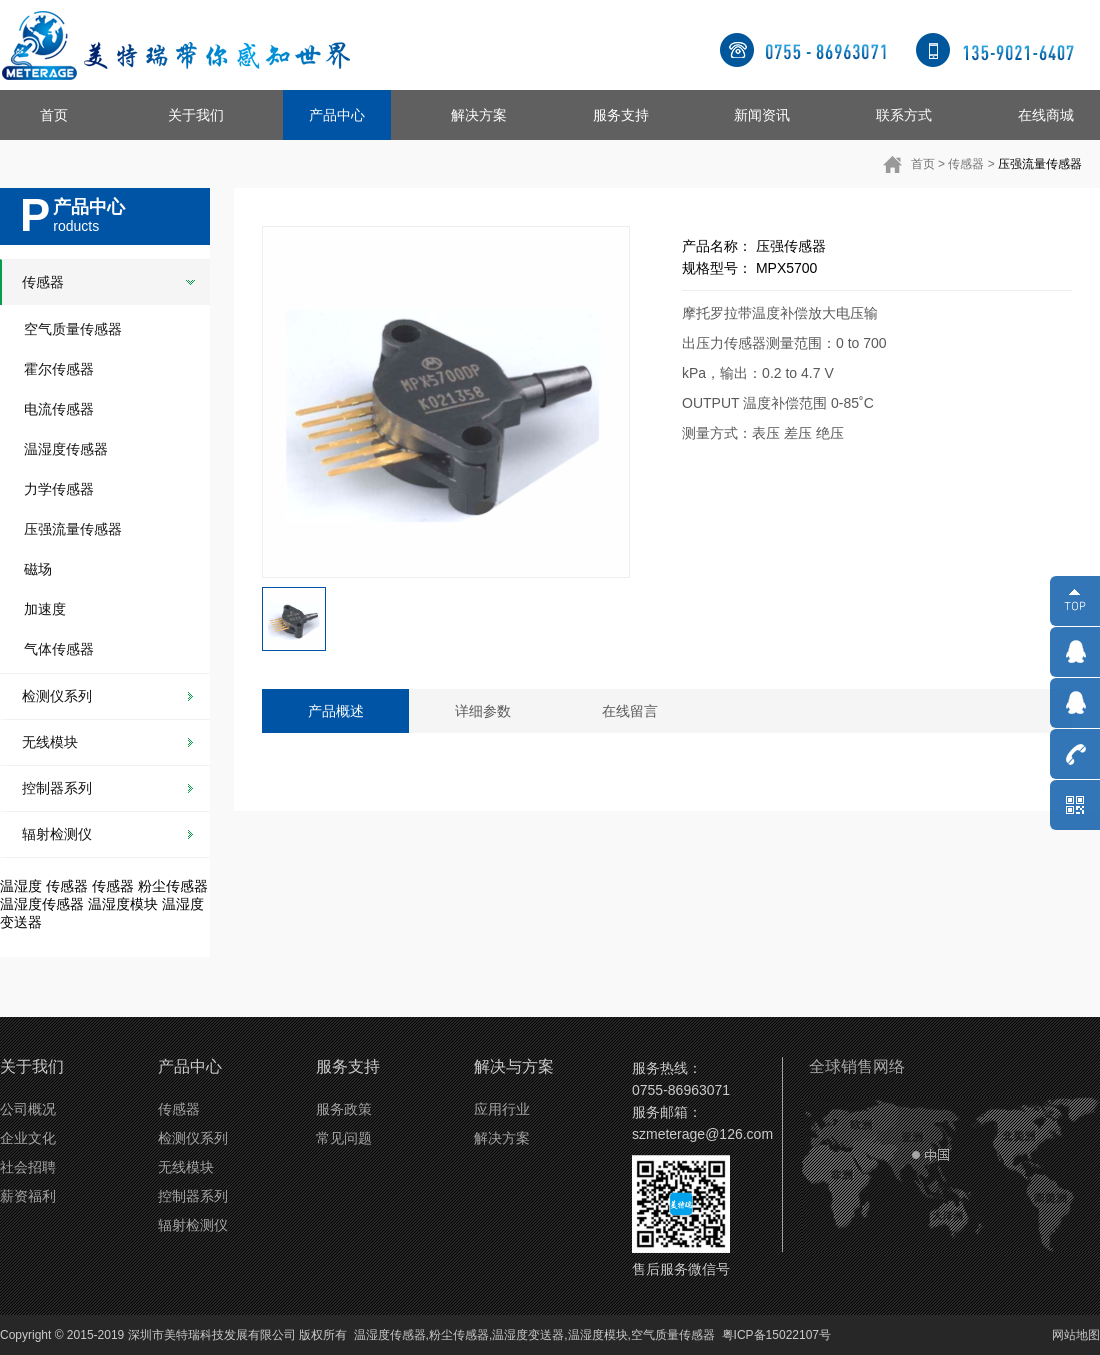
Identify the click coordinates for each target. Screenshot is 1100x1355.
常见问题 (344, 1138)
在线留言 (630, 711)
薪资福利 (28, 1196)
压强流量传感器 (1040, 164)
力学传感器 (59, 489)
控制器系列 (57, 788)
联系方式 (904, 115)
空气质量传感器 (73, 329)
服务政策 (344, 1109)
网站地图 (1076, 1335)
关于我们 (196, 115)
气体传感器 (59, 649)
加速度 (45, 609)
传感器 (966, 164)
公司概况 (28, 1109)
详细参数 (483, 711)
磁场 (38, 569)
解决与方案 (514, 1066)
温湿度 (21, 886)
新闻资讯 (762, 115)
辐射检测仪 (57, 834)
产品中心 (337, 115)
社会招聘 (28, 1167)
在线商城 (1046, 115)
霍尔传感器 (59, 369)
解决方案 (479, 115)
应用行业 (502, 1109)
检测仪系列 (57, 696)
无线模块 (50, 742)
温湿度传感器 (66, 449)
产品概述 (336, 711)
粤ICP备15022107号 (776, 1335)
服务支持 (621, 115)
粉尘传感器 (173, 886)
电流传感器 (59, 409)
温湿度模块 (123, 904)
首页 (54, 115)
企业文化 (28, 1138)
